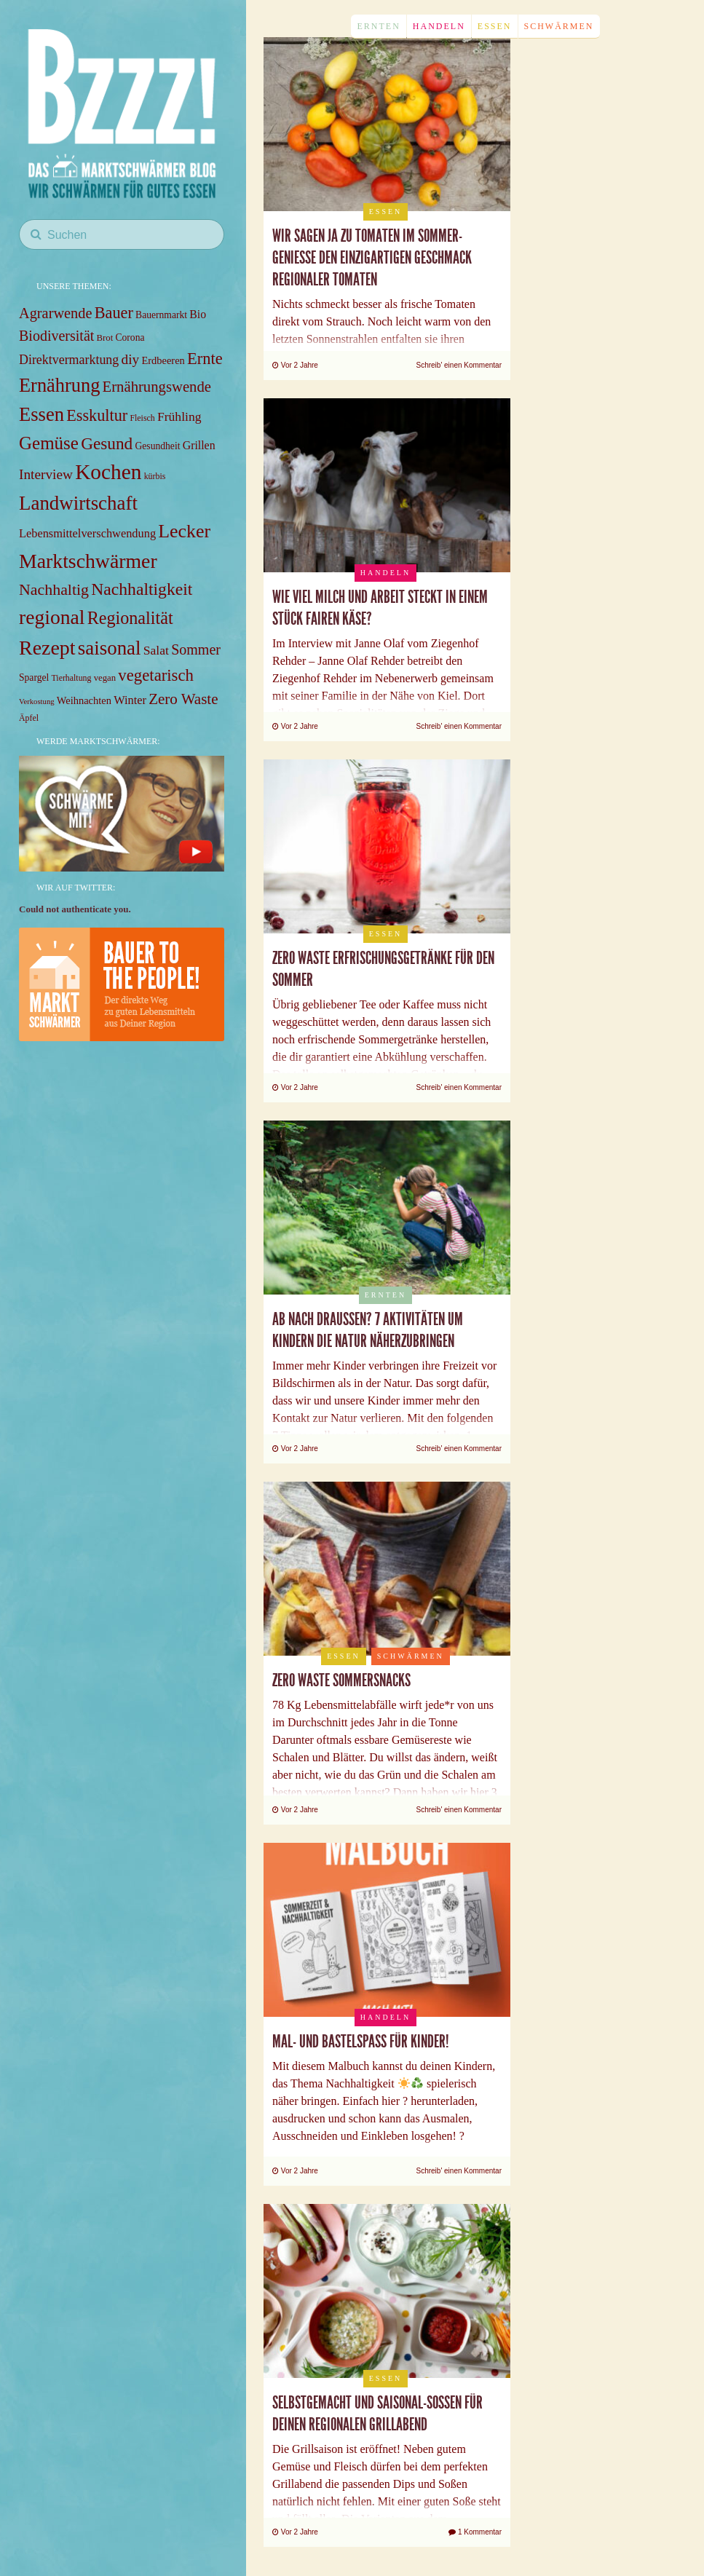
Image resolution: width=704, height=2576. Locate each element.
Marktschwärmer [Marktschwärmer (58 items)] (88, 561)
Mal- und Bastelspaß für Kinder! (360, 2041)
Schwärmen (559, 26)
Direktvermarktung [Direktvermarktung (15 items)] (69, 359)
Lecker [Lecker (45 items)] (184, 531)
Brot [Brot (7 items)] (105, 338)
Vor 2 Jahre (295, 365)
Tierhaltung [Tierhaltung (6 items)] (72, 678)
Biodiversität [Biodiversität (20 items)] (56, 336)
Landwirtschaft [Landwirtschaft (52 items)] (78, 503)
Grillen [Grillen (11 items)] (199, 445)
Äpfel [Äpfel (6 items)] (29, 718)
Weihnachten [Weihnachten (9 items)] (84, 700)
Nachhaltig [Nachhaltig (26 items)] (54, 589)
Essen (495, 26)
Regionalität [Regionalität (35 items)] (130, 618)
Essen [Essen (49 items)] (41, 414)
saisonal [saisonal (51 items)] (109, 648)
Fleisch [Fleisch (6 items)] (142, 418)
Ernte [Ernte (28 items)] (205, 358)
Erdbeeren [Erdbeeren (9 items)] (162, 360)
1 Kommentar (475, 2532)
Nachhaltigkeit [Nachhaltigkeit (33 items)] (141, 589)
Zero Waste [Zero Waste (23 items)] (183, 699)
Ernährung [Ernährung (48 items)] (59, 385)
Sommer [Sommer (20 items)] (196, 649)
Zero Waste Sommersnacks (341, 1680)
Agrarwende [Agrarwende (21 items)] (55, 313)
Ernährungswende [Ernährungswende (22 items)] (157, 387)
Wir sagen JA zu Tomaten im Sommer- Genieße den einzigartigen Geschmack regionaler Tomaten (372, 258)
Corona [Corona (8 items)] (129, 337)
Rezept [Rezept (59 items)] (47, 647)
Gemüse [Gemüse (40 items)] (49, 443)
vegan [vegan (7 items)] (105, 678)
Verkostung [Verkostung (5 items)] (37, 702)
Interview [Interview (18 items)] (46, 474)
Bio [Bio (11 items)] (197, 314)
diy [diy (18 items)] (131, 359)
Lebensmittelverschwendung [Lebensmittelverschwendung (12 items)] (87, 533)
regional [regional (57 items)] (51, 617)
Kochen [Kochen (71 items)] (108, 471)
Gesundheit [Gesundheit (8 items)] (158, 445)
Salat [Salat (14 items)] (156, 650)
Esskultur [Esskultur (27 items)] (96, 415)
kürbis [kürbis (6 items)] (155, 476)
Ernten (378, 26)
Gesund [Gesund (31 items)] (107, 443)
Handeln (439, 26)
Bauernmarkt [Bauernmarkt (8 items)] (161, 314)
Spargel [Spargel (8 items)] (34, 677)
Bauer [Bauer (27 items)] (114, 313)
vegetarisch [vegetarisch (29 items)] (156, 675)
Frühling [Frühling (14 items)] (179, 416)
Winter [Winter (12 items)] (130, 700)
